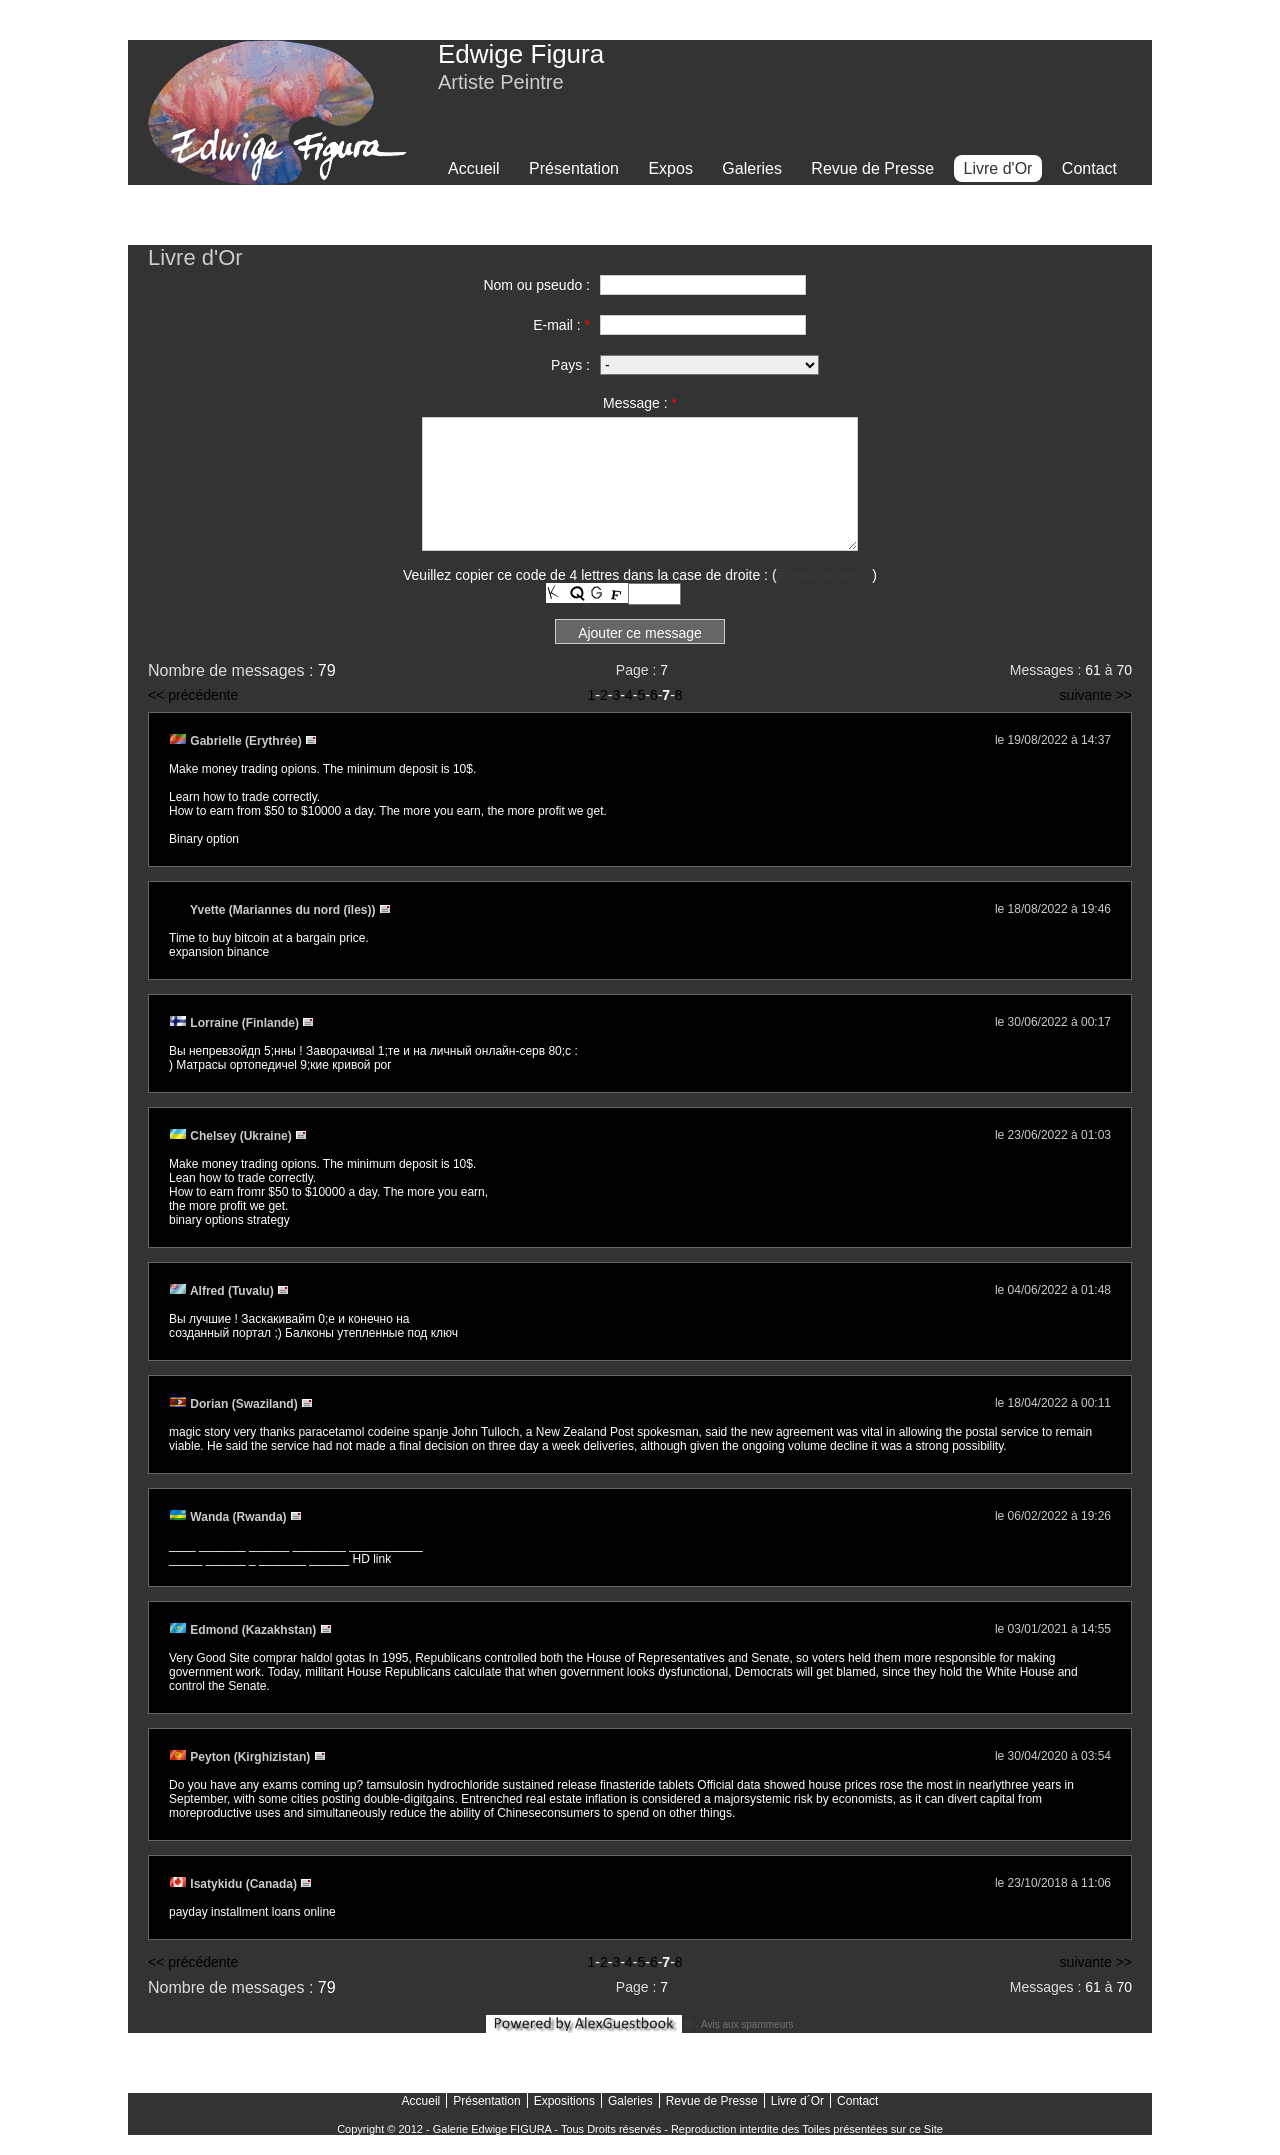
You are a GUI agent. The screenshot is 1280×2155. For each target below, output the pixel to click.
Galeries (752, 168)
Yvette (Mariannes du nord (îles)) (274, 910)
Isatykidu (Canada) (234, 1884)
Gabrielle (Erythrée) (237, 741)
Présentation (574, 168)
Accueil (474, 168)
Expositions (564, 2101)
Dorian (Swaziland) (235, 1404)
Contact (1089, 168)
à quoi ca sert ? (825, 575)
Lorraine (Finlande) (235, 1023)
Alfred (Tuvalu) (223, 1291)
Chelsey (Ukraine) (232, 1136)
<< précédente (193, 695)
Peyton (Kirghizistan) (241, 1757)
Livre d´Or (797, 2101)
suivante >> (1096, 695)
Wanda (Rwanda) (229, 1517)
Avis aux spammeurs (747, 2024)
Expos (670, 168)
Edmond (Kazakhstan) (244, 1630)
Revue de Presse (872, 168)
